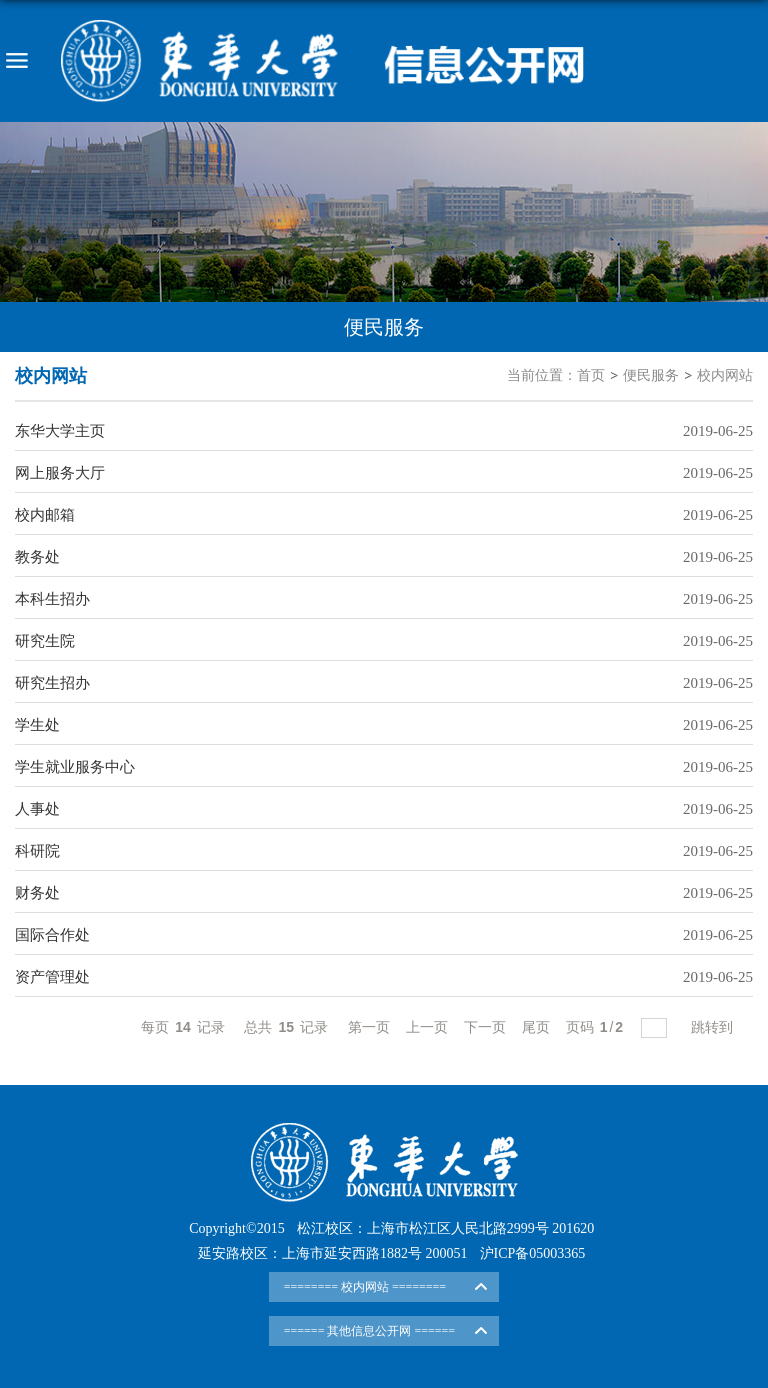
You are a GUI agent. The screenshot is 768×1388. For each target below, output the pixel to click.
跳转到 (714, 1027)
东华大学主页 (60, 431)
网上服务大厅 (60, 473)
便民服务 (651, 375)
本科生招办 (52, 599)
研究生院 (45, 641)
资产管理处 (52, 977)
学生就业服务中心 (75, 767)
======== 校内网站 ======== (365, 1287)
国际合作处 (52, 935)
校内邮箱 (45, 515)
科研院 (37, 851)
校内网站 (725, 375)
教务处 (37, 557)
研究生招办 (52, 683)
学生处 (37, 725)
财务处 (37, 893)
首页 (591, 375)
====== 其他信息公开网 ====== (369, 1331)
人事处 (37, 809)
